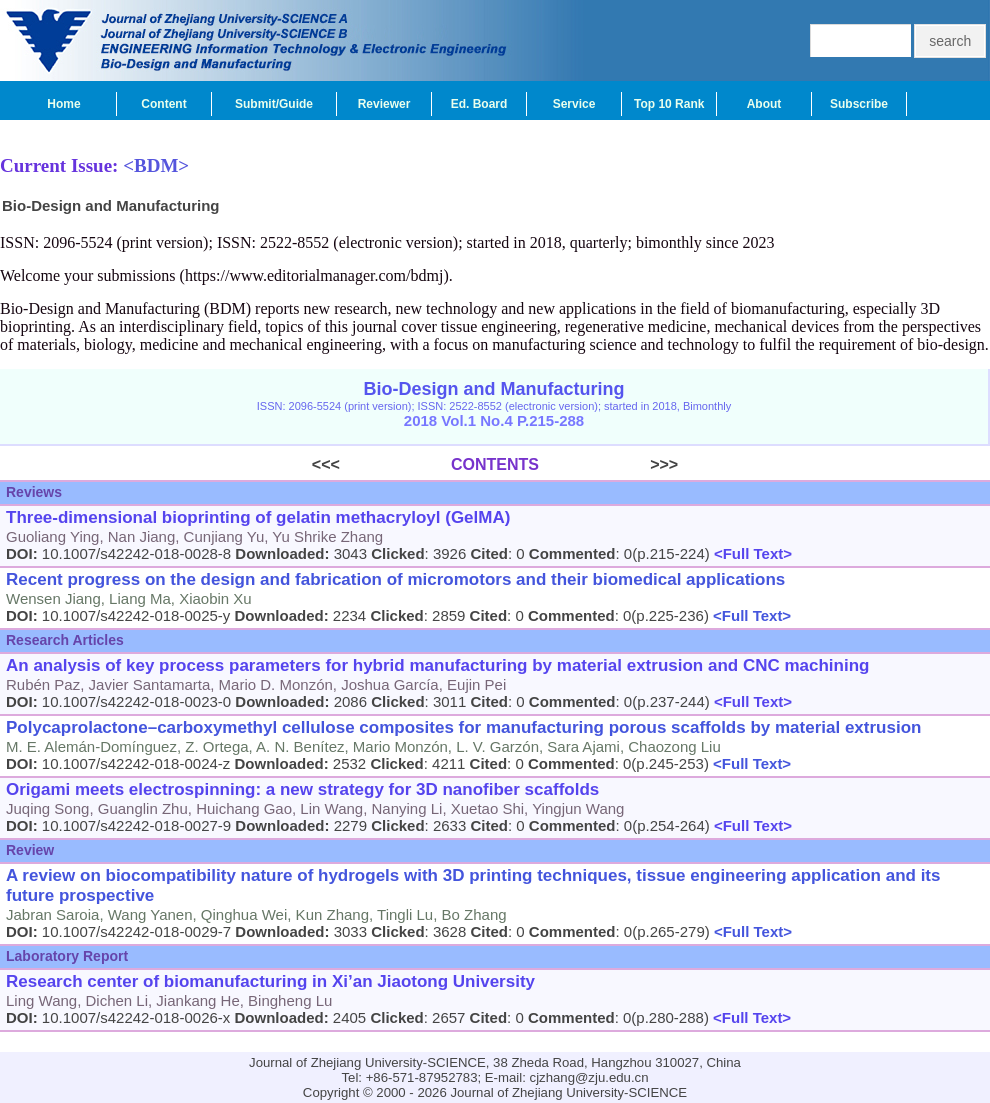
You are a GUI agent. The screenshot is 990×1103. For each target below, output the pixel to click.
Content (163, 104)
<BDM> (156, 165)
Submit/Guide (274, 104)
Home (63, 104)
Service (574, 104)
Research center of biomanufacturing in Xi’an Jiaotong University (270, 981)
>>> (608, 464)
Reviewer (384, 104)
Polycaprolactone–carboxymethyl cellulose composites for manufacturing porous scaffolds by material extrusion (463, 727)
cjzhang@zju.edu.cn (589, 1077)
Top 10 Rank (669, 104)
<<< (381, 464)
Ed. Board (479, 104)
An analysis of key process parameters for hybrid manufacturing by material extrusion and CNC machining (437, 665)
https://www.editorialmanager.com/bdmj (314, 275)
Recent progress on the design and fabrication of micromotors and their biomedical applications (395, 579)
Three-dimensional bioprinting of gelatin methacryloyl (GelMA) (258, 517)
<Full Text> (751, 553)
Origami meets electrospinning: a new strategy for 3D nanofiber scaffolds (302, 789)
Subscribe (859, 104)
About (764, 104)
